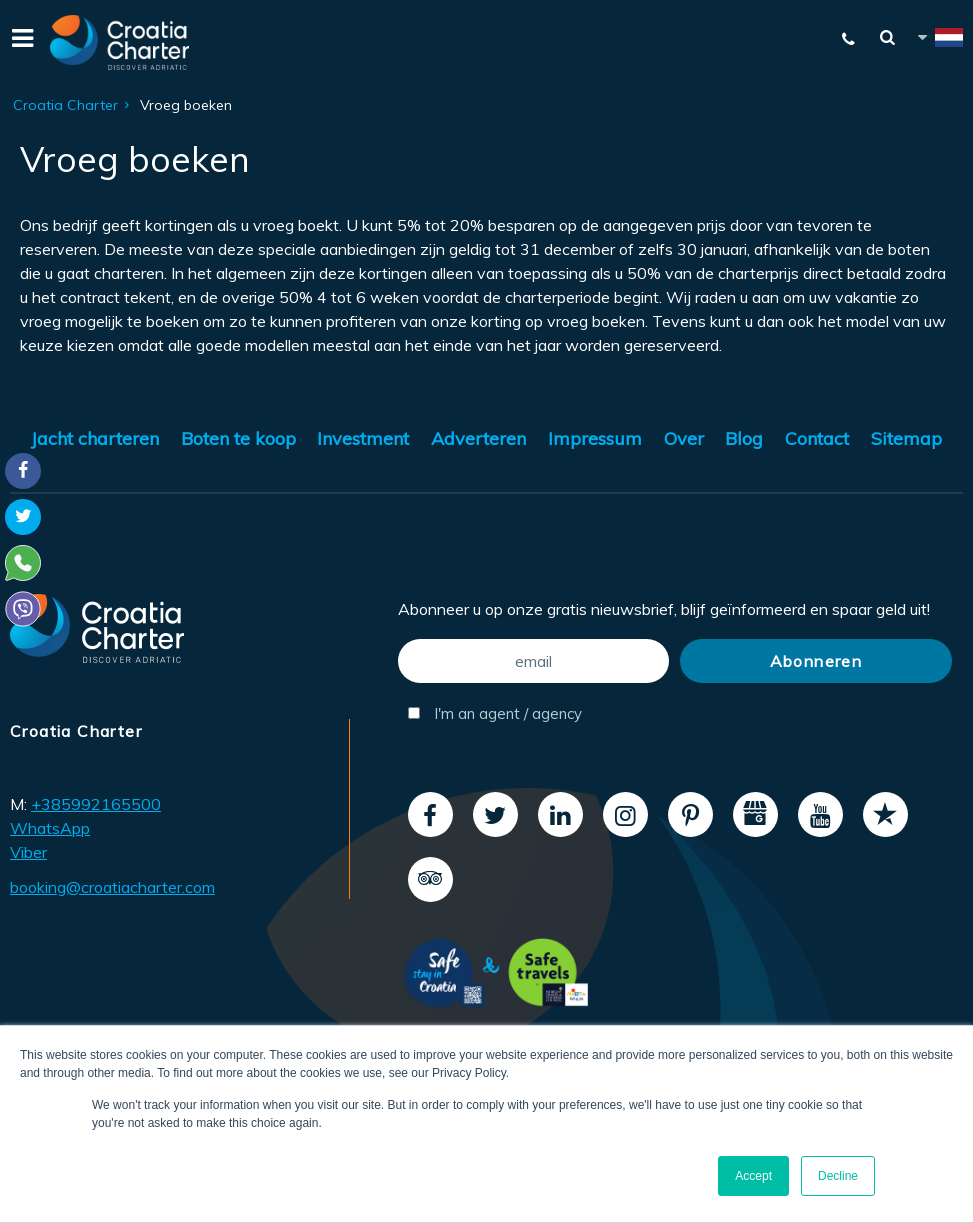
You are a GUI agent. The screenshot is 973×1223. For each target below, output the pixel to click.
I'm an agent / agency (495, 713)
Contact (817, 438)
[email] (533, 661)
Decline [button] (838, 1176)
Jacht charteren (95, 438)
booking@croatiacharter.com (112, 887)
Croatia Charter (65, 105)
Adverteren (478, 438)
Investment (363, 438)
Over (684, 438)
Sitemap (906, 438)
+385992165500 (96, 804)
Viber (28, 852)
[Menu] (20, 42)
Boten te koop (238, 438)
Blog (744, 438)
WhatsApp (50, 828)
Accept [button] (753, 1176)
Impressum (595, 438)
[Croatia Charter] (120, 42)
